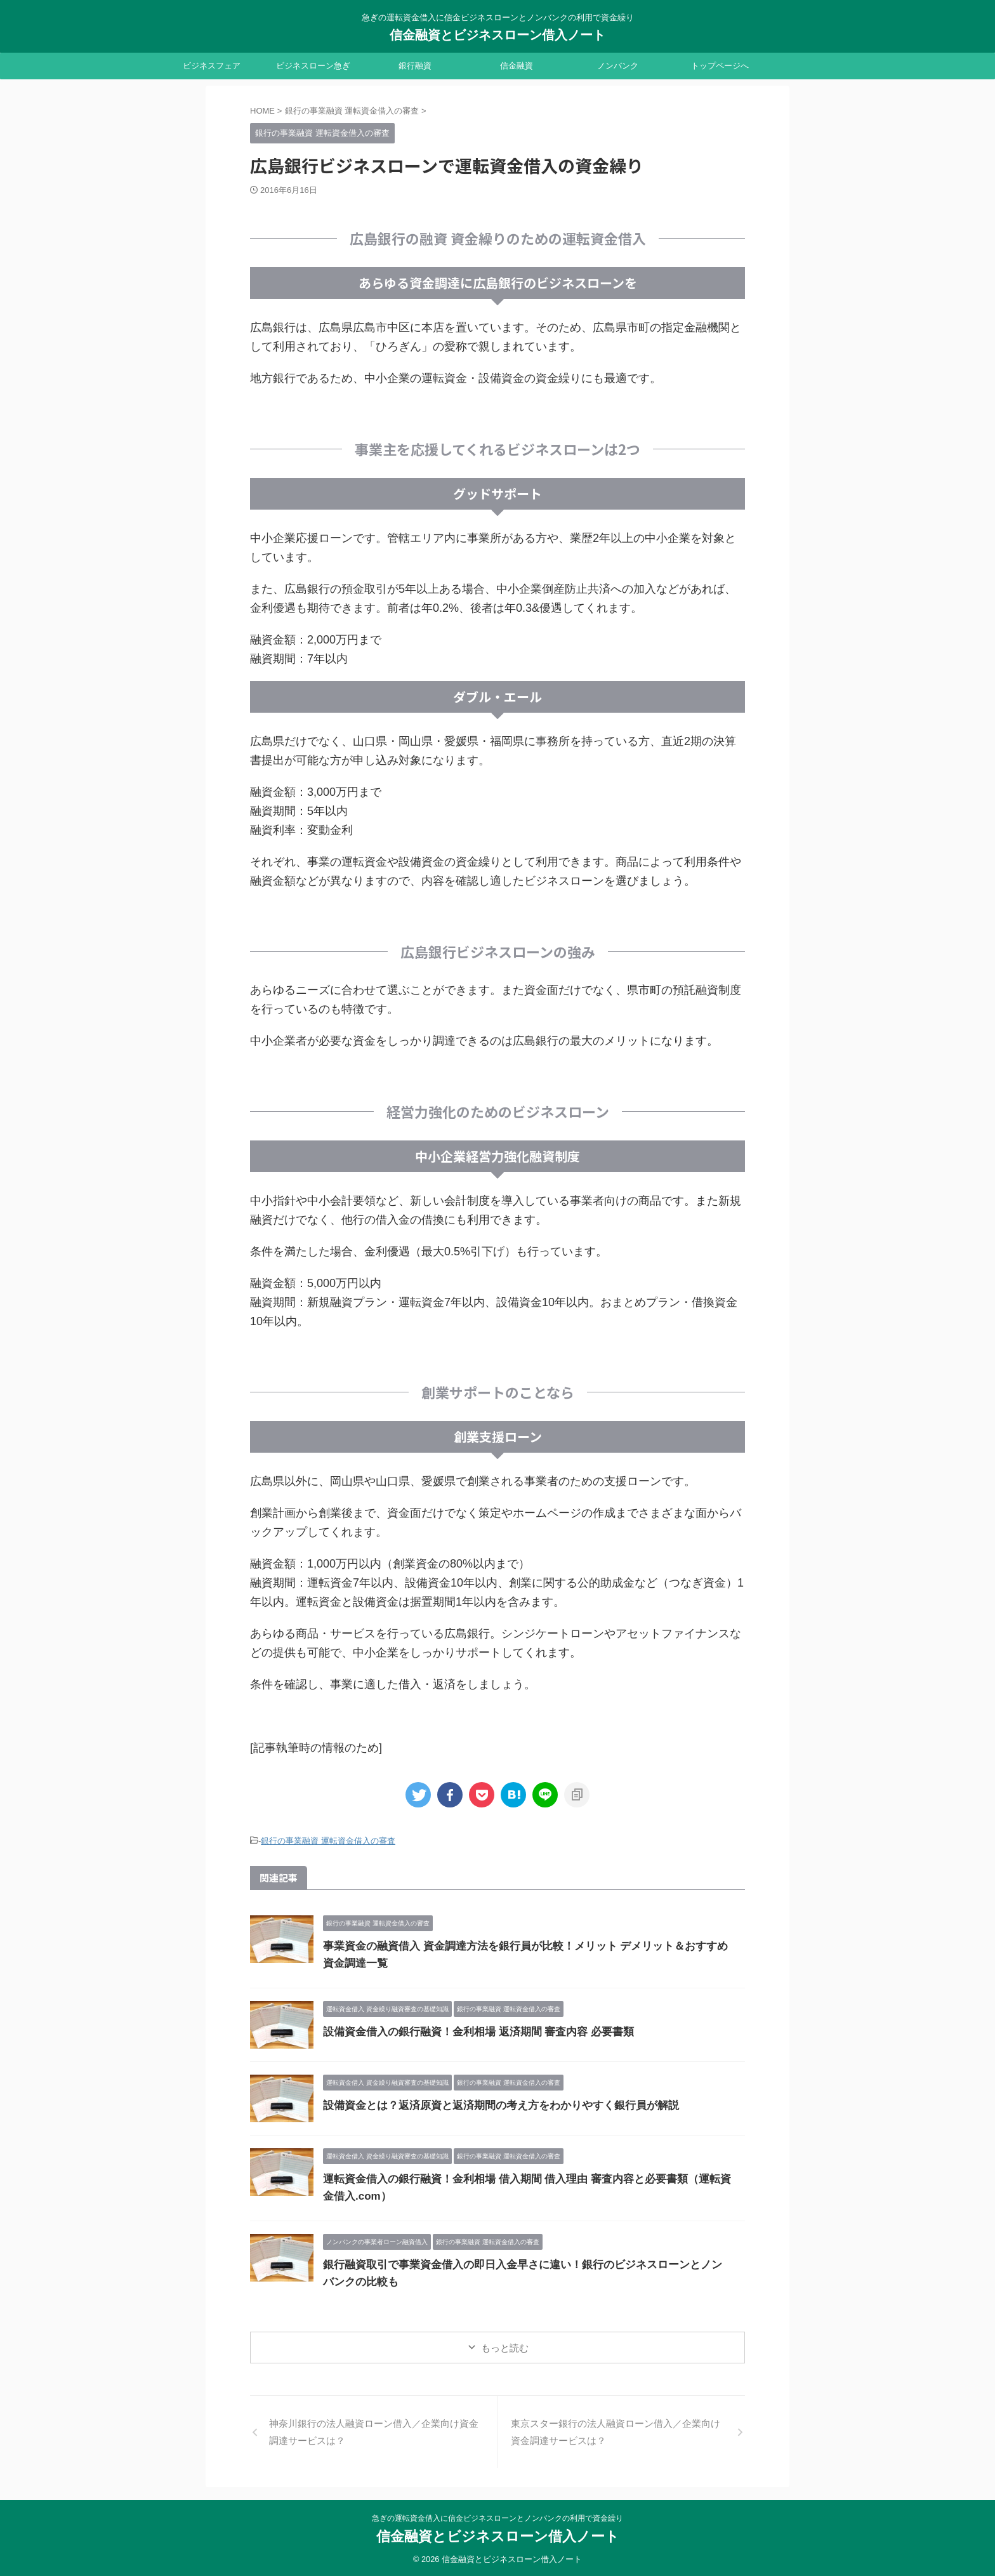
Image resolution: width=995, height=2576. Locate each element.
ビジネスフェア (212, 65)
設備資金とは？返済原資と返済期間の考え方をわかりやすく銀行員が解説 (490, 2103)
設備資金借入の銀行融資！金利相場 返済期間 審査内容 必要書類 (469, 2029)
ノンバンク (617, 65)
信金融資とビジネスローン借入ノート (497, 35)
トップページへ (720, 65)
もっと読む (505, 2346)
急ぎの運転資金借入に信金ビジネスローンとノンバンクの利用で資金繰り (497, 2516)
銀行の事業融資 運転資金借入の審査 (328, 1840)
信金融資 (516, 65)
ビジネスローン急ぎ (313, 65)
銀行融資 (415, 65)
